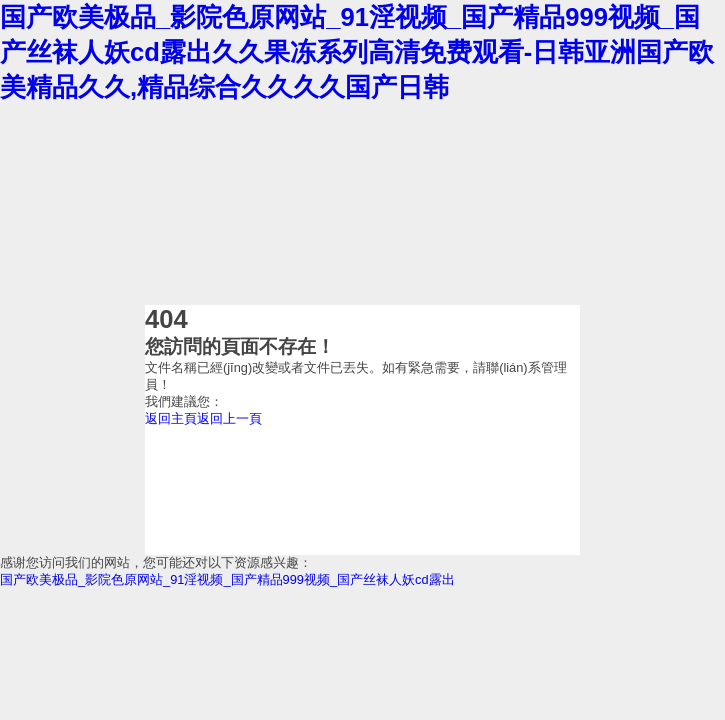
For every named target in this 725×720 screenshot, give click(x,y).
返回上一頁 (229, 418)
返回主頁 (171, 418)
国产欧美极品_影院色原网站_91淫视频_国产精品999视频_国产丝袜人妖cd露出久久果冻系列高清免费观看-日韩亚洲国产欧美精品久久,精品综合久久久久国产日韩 (357, 52)
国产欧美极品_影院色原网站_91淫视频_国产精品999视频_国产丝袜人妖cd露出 (227, 579)
